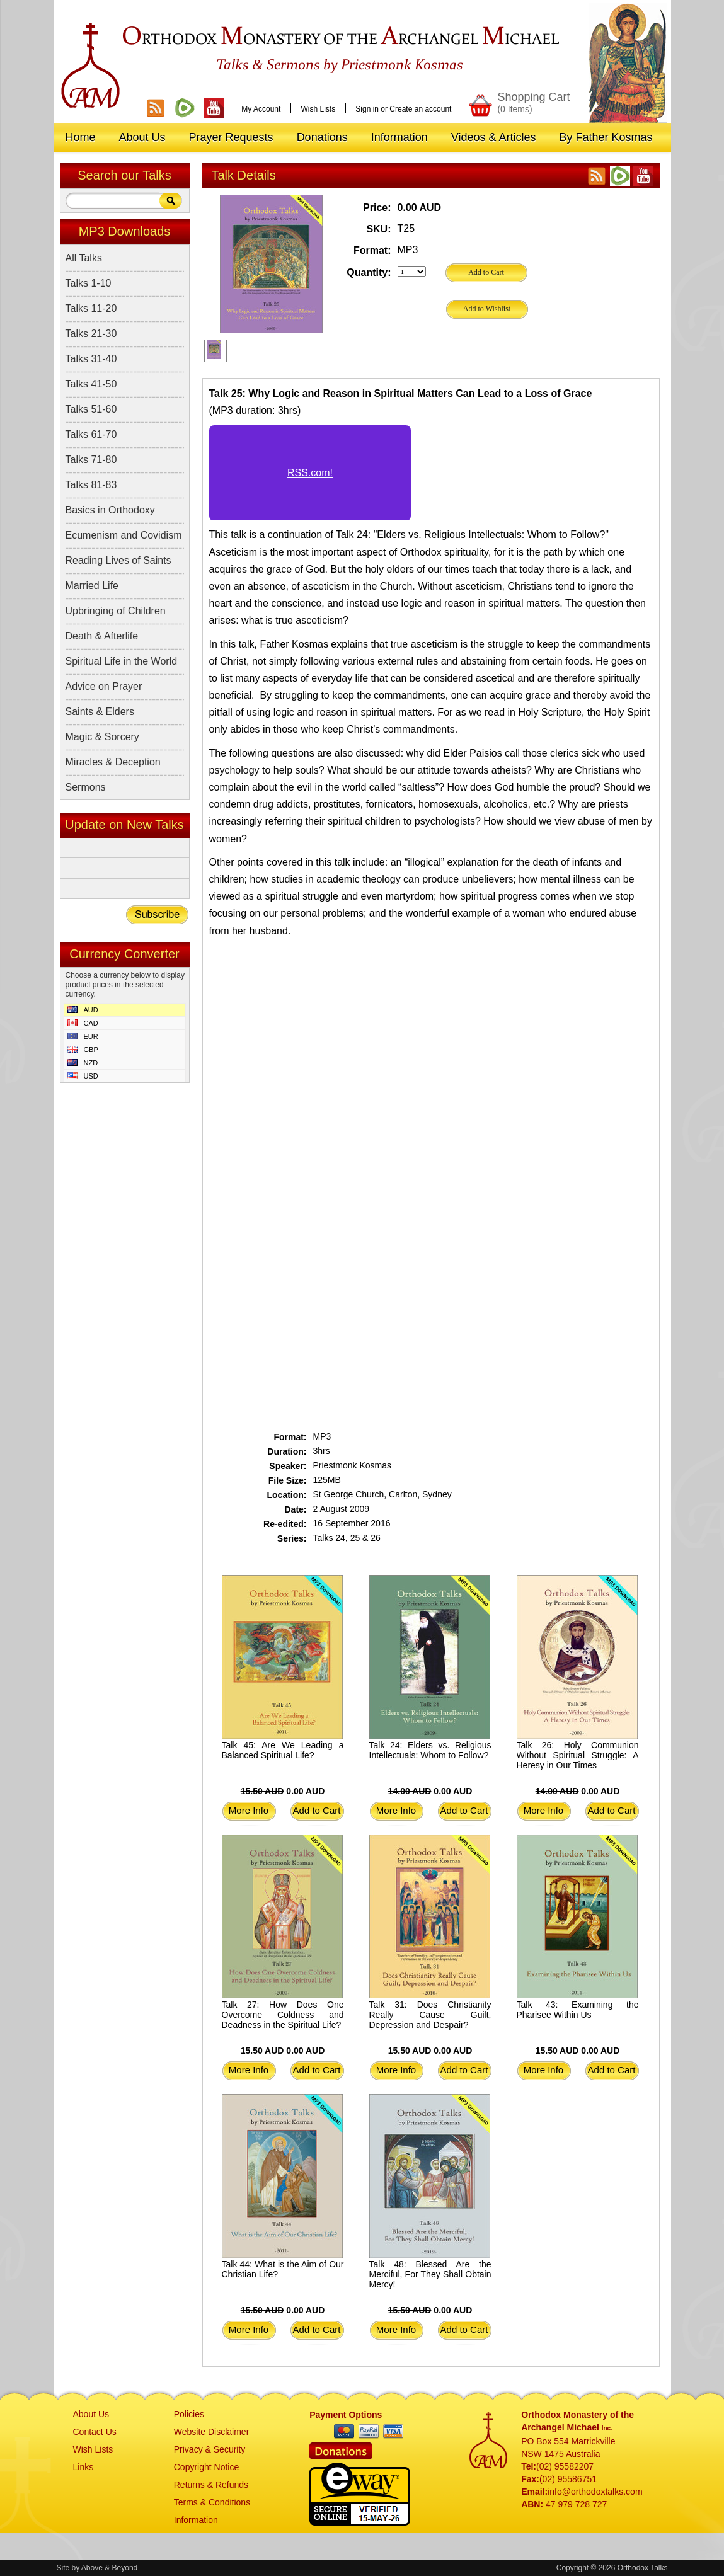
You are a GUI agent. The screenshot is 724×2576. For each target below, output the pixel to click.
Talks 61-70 (91, 434)
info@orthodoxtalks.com (595, 2492)
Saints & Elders (100, 711)
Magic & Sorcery (102, 736)
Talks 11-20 (91, 308)
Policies (189, 2414)
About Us (91, 2414)
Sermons (86, 787)
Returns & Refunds (211, 2485)
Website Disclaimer (212, 2432)
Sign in (367, 109)
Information (196, 2520)
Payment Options (345, 2415)
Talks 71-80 (91, 459)
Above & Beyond (109, 2567)
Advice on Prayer (104, 686)
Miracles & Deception (113, 762)
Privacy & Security (210, 2449)
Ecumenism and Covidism (124, 535)
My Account (260, 109)
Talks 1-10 (89, 283)
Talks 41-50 (91, 384)
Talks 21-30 (91, 333)
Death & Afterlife (102, 636)
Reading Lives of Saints (118, 560)
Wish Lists (318, 109)
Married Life (92, 585)
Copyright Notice (206, 2467)
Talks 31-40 (91, 358)
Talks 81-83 (91, 484)
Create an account (420, 109)
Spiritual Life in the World (122, 661)
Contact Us (95, 2432)
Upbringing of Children (116, 610)
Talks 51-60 (91, 409)
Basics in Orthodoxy (110, 510)
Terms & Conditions (212, 2502)
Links (83, 2467)
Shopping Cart (533, 102)
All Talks (84, 258)
